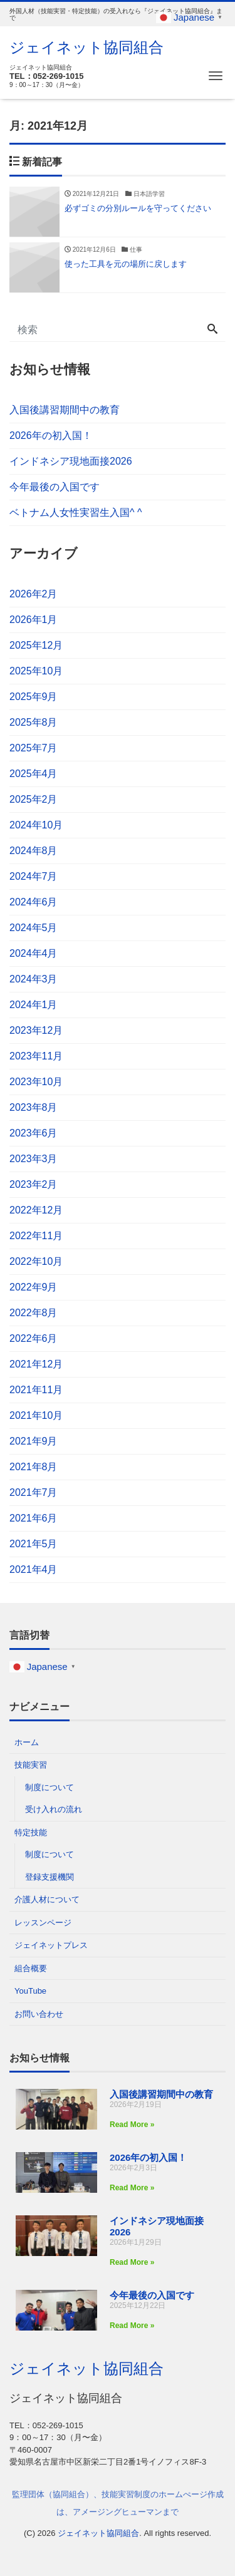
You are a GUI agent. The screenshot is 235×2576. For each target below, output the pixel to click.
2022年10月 (36, 1261)
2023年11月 (36, 1056)
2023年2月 (33, 1184)
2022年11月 (36, 1235)
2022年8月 (33, 1312)
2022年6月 (33, 1338)
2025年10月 (36, 671)
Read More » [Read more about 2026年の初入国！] (132, 2187)
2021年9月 (33, 1441)
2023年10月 (36, 1081)
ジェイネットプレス (51, 1945)
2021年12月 (36, 1364)
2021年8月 (33, 1466)
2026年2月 (33, 594)
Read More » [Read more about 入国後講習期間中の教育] (132, 2124)
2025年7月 (33, 748)
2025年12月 (36, 645)
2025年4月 (33, 773)
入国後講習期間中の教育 (64, 409)
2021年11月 (36, 1389)
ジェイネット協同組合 (86, 47)
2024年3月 (33, 979)
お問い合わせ (38, 2014)
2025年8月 (33, 722)
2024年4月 (33, 953)
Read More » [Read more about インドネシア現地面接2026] (132, 2262)
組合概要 (30, 1968)
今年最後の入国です (54, 487)
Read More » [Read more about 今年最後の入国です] (132, 2325)
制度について (49, 1787)
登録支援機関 (49, 1877)
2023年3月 (33, 1158)
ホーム (26, 1742)
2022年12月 (36, 1210)
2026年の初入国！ (50, 435)
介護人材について (47, 1899)
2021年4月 (33, 1569)
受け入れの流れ (53, 1809)
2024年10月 (36, 825)
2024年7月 (33, 876)
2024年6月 (33, 902)
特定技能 (30, 1832)
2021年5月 (33, 1543)
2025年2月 (33, 799)
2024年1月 (33, 1004)
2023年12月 (36, 1030)
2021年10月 (36, 1415)
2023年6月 (33, 1133)
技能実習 (30, 1765)
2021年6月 (33, 1518)
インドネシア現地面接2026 (70, 461)
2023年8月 (33, 1107)
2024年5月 (33, 927)
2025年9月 (33, 696)
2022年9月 (33, 1287)
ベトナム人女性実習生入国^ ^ (75, 512)
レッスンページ (42, 1922)
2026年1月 (33, 619)
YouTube (30, 1991)
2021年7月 (33, 1492)
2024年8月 (33, 850)
